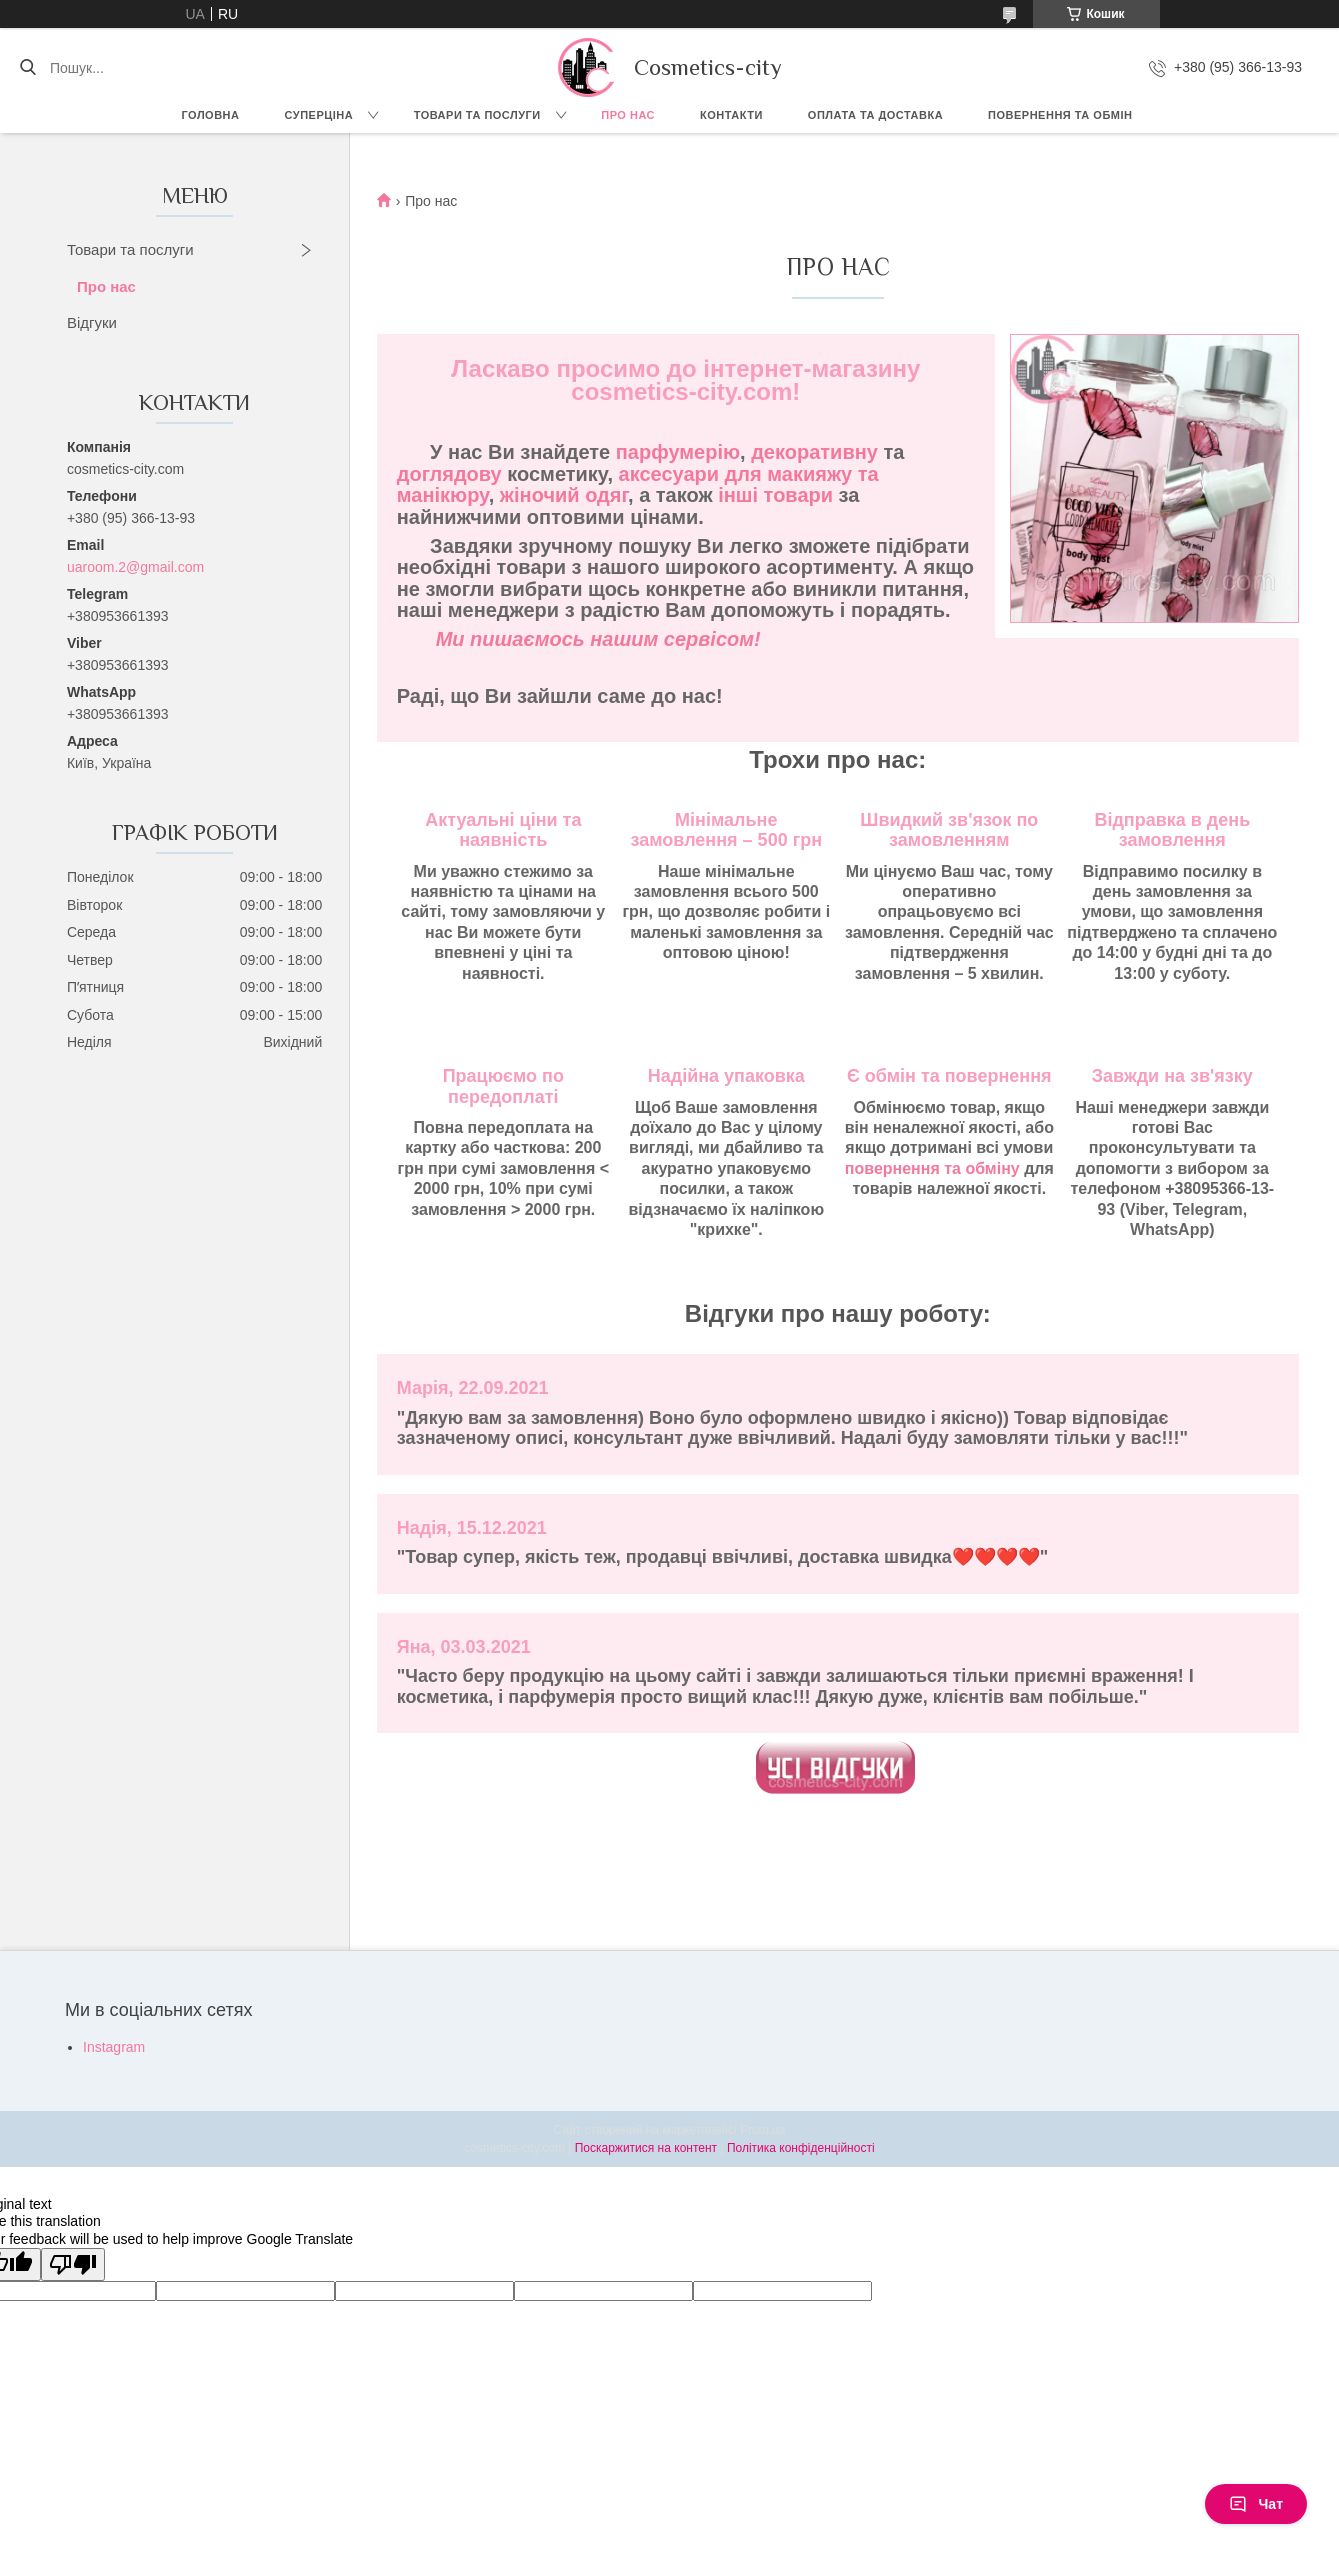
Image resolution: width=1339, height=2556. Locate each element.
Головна (211, 115)
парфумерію (678, 452)
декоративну (814, 452)
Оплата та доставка (875, 115)
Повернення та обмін (1060, 115)
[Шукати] (27, 68)
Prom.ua (762, 2130)
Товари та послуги (477, 115)
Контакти (731, 115)
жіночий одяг (564, 495)
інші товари (775, 495)
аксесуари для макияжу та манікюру (638, 484)
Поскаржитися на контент (646, 2148)
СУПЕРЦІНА (319, 115)
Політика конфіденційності (801, 2148)
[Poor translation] (73, 2264)
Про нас (628, 115)
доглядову (449, 474)
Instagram (114, 2047)
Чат (1256, 2504)
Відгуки (92, 322)
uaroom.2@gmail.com (135, 567)
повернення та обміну (932, 1168)
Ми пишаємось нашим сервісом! (598, 639)
